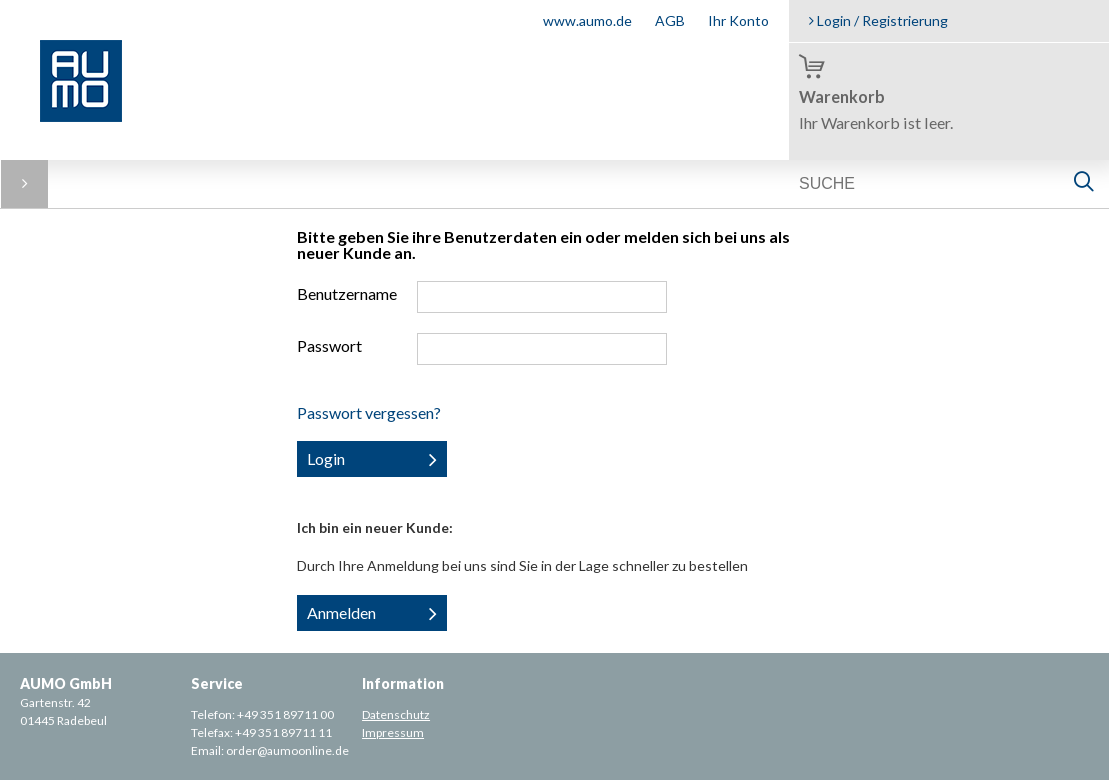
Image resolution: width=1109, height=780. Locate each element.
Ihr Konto (738, 20)
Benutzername (347, 293)
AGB (670, 20)
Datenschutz (396, 714)
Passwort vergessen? (369, 412)
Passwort (329, 345)
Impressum (393, 732)
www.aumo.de (587, 20)
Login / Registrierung (878, 20)
